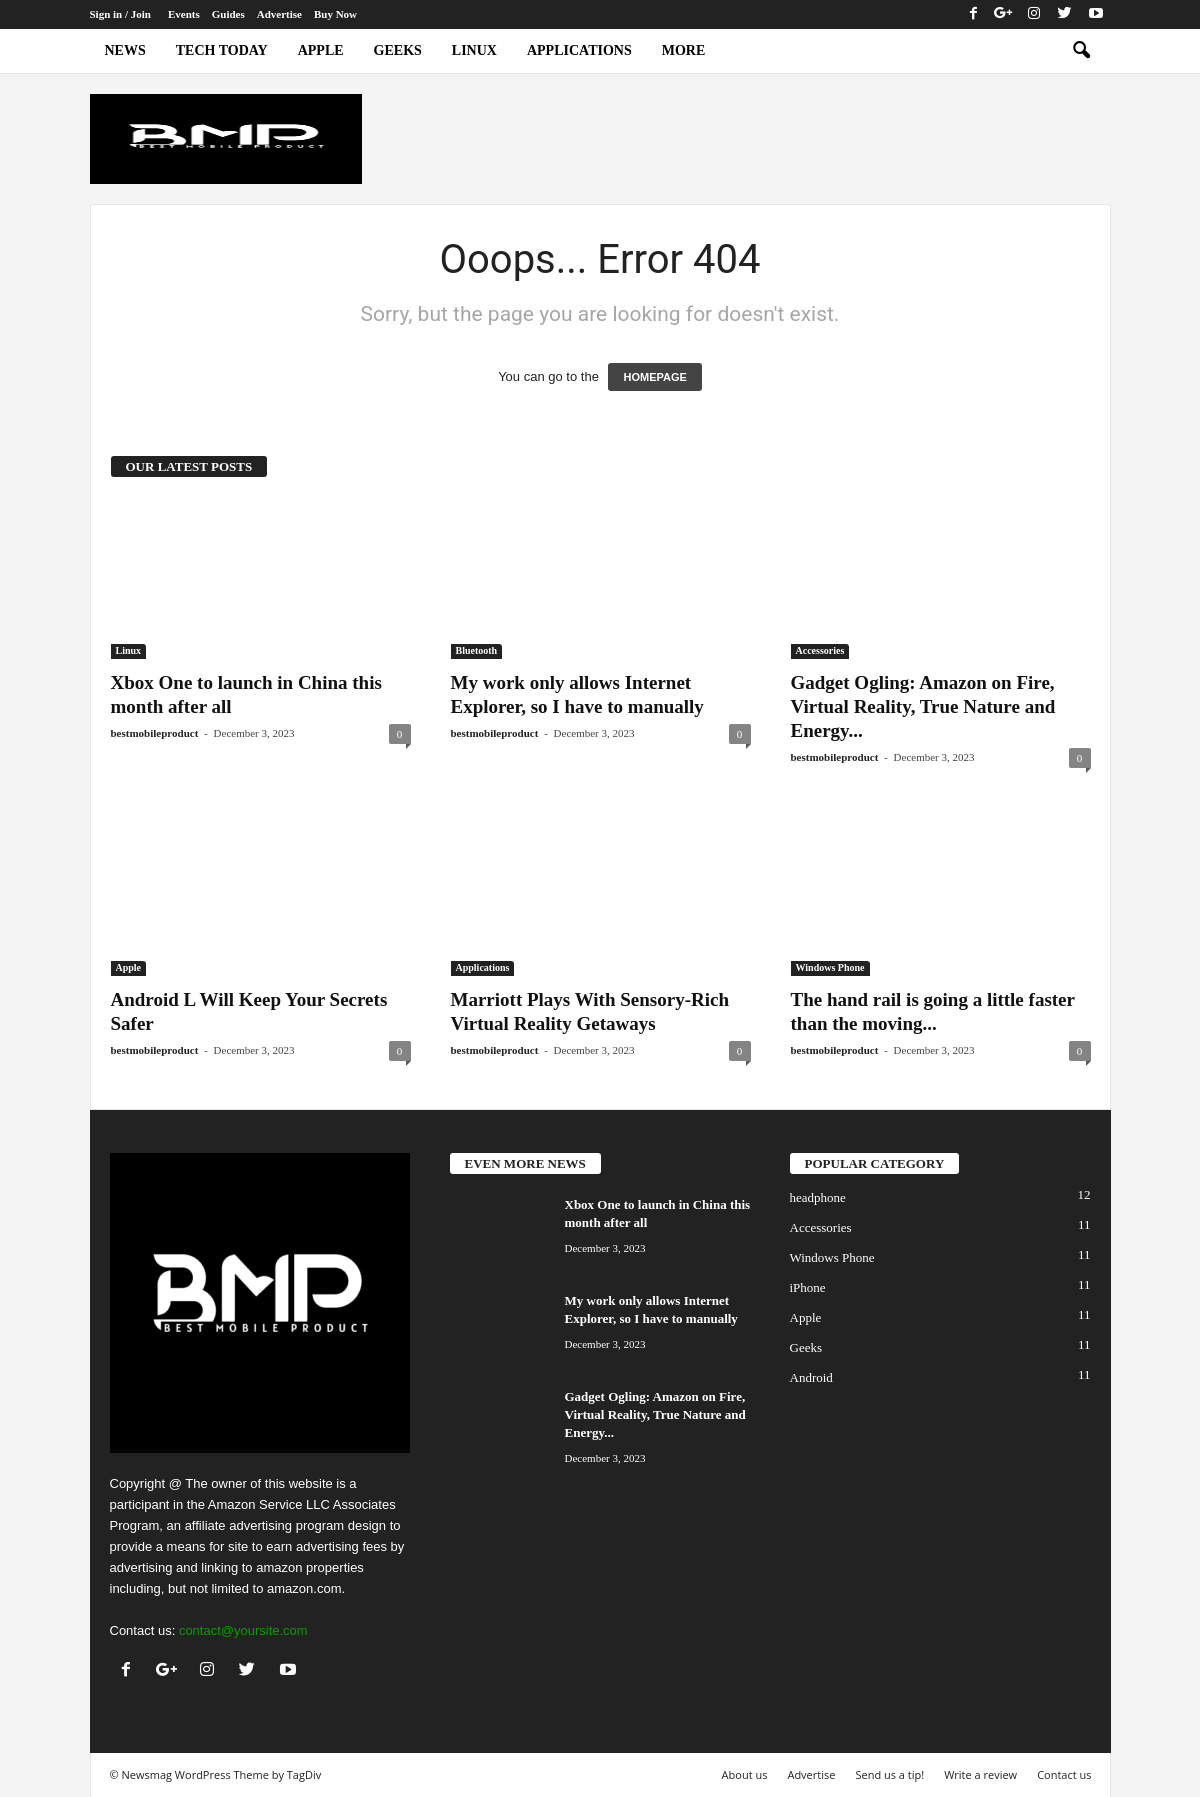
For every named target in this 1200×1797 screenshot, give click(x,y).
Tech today (222, 50)
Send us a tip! (889, 1774)
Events (184, 14)
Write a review (980, 1774)
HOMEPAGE (654, 377)
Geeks (398, 50)
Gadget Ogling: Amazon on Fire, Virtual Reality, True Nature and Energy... (923, 706)
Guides (228, 14)
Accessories (820, 650)
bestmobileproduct (155, 733)
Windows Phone (830, 967)
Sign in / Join (120, 14)
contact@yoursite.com (243, 1630)
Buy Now (335, 14)
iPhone (808, 1287)
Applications (579, 50)
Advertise (279, 14)
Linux (474, 50)
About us (745, 1774)
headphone (818, 1197)
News (125, 50)
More (684, 50)
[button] (1081, 51)
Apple (321, 50)
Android (811, 1377)
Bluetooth (477, 650)
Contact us (1064, 1774)
